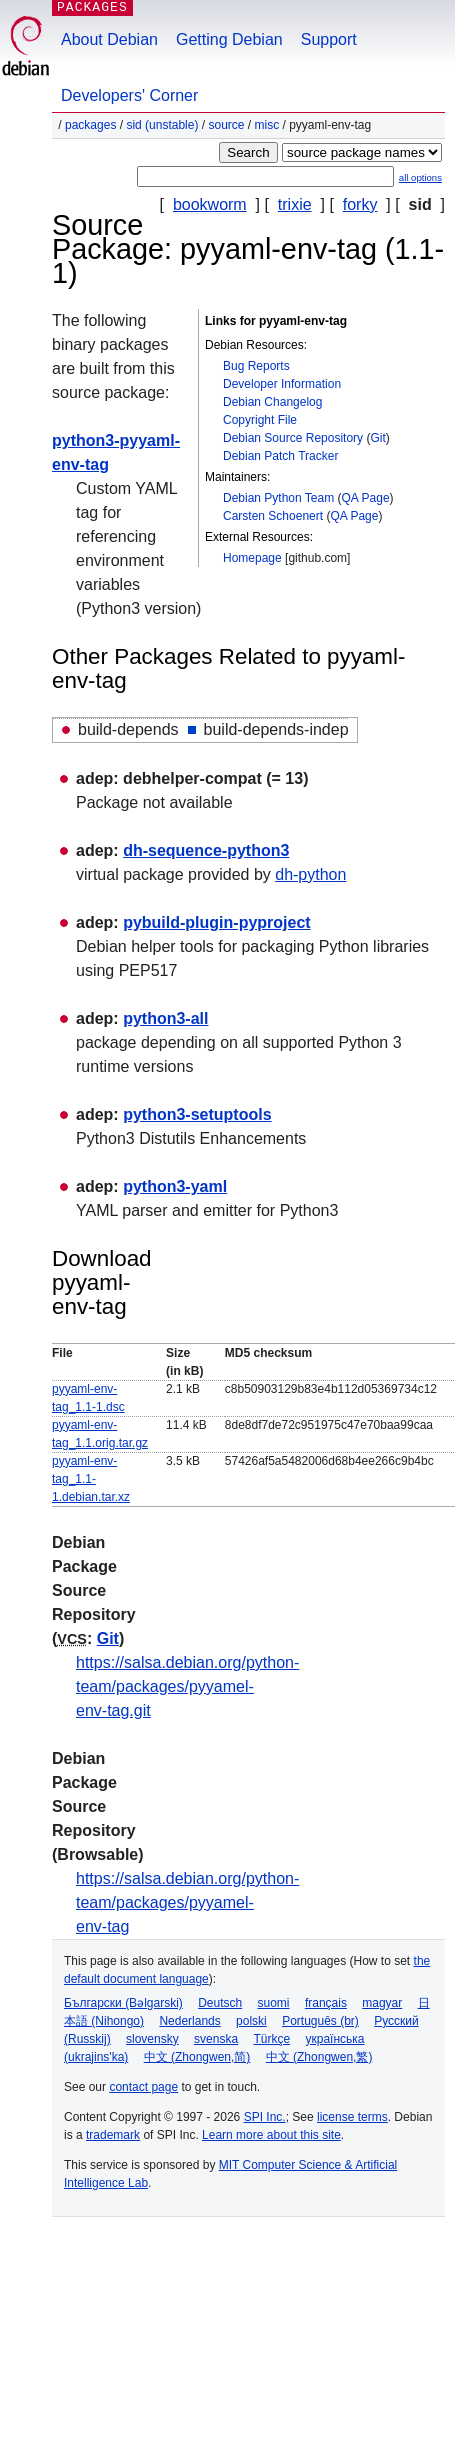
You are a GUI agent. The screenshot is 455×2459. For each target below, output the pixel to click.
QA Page (366, 498)
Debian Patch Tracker (280, 456)
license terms (352, 2117)
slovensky (152, 2039)
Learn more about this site (271, 2135)
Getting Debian (229, 39)
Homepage (252, 558)
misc (267, 125)
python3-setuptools (197, 1114)
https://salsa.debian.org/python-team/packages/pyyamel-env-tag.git (187, 1686)
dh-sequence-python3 (206, 850)
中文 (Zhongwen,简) (197, 2057)
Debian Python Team (278, 498)
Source (226, 125)
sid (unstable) (162, 125)
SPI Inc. (265, 2117)
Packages (90, 125)
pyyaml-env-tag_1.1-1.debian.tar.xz (91, 1479)
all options (420, 177)
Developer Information (282, 384)
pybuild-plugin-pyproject (217, 922)
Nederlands (189, 2021)
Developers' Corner (129, 95)
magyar (382, 2003)
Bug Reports (256, 366)
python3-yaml (175, 1186)
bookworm (210, 204)
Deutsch (220, 2003)
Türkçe (271, 2039)
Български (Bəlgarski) (123, 2003)
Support (329, 39)
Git (377, 438)
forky (360, 204)
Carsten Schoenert (273, 516)
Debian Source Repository (293, 438)
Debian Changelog (272, 402)
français (326, 2003)
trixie (295, 204)
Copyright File (260, 420)
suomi (274, 2003)
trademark (113, 2135)
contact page (143, 2087)
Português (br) (320, 2021)
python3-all (165, 1018)
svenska (216, 2039)
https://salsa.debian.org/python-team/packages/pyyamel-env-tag (187, 1902)
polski (251, 2021)
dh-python (310, 874)
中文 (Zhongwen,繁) (319, 2057)
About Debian (109, 39)
